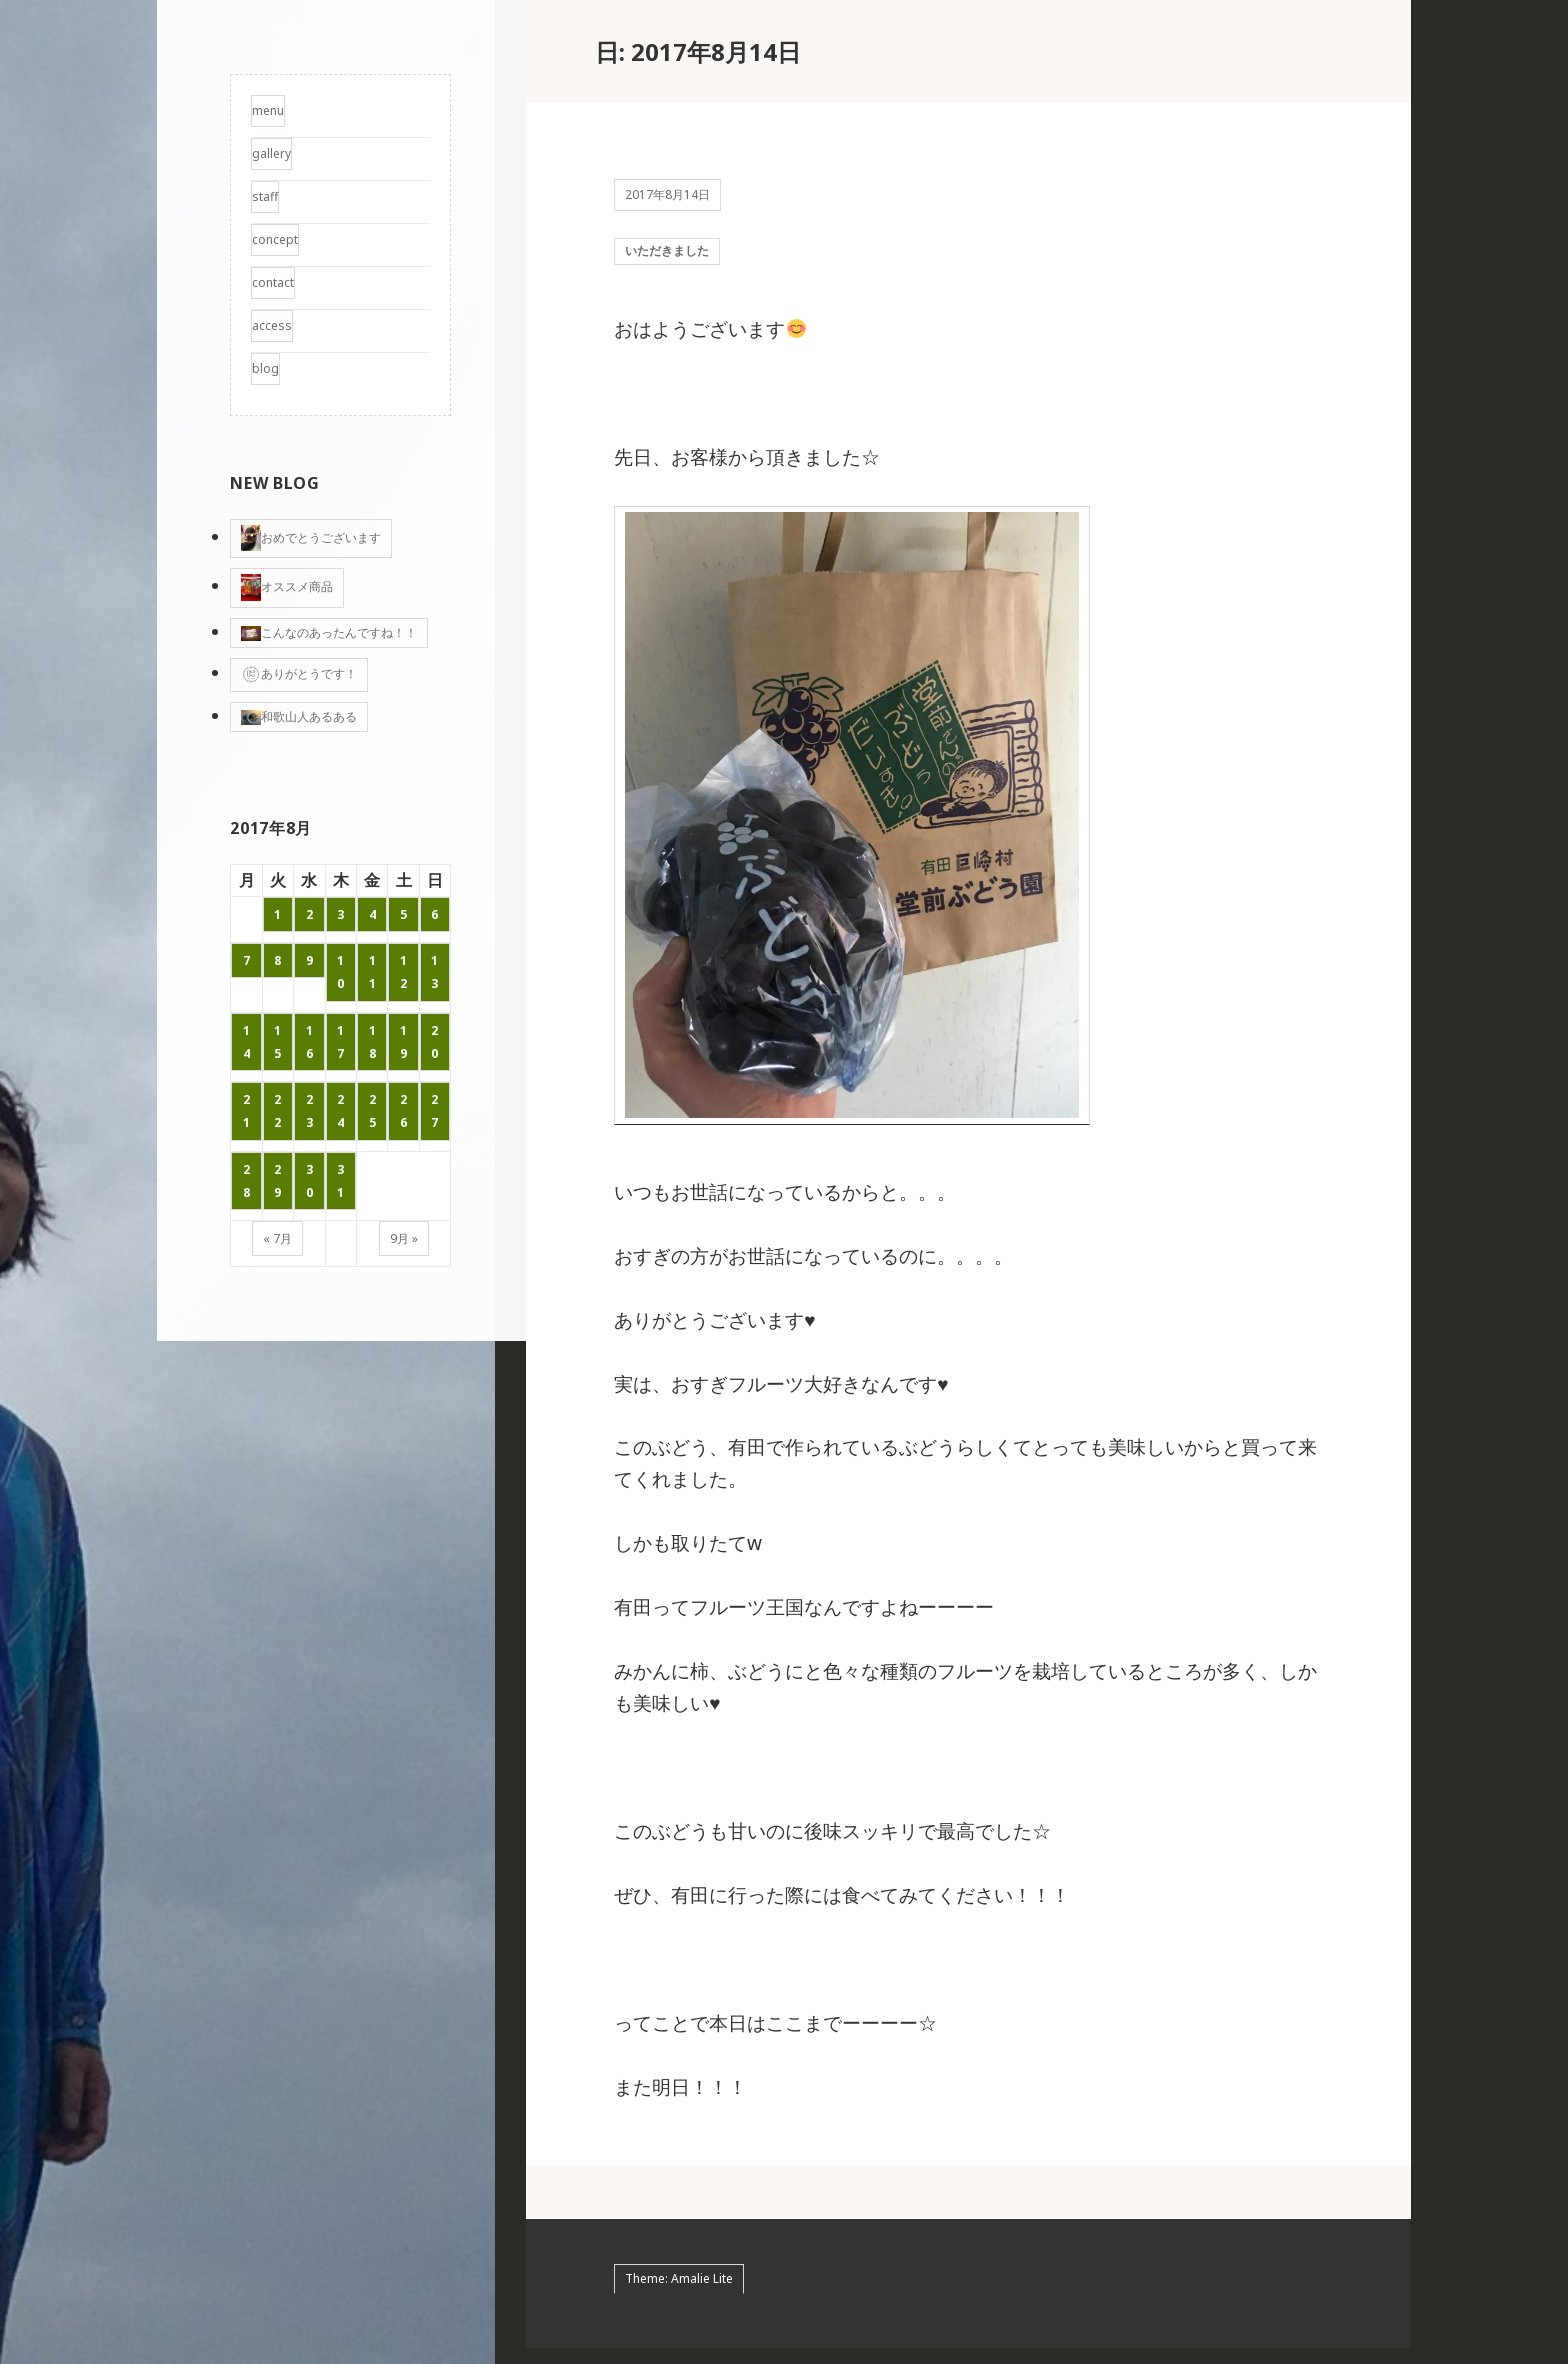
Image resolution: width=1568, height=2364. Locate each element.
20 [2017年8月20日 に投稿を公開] (434, 1042)
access (272, 325)
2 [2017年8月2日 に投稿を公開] (309, 914)
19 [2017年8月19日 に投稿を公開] (403, 1042)
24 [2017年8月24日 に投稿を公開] (340, 1111)
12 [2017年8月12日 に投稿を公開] (403, 972)
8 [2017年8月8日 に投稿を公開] (277, 960)
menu (268, 110)
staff (265, 196)
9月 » (404, 1238)
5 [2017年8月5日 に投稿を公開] (403, 914)
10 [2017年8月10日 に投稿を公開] (340, 972)
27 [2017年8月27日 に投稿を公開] (434, 1111)
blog (265, 368)
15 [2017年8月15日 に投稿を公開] (277, 1042)
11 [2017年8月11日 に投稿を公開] (372, 972)
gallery (271, 153)
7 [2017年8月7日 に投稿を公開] (246, 960)
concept (275, 239)
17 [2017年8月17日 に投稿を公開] (340, 1042)
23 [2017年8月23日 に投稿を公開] (309, 1111)
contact (273, 282)
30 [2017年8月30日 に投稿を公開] (309, 1181)
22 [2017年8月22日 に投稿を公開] (277, 1111)
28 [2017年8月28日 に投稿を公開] (246, 1181)
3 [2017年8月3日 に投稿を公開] (340, 914)
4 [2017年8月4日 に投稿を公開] (372, 914)
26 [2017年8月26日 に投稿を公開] (403, 1111)
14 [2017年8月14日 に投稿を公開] (246, 1042)
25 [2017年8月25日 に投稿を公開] (372, 1111)
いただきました (667, 258)
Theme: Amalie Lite (679, 2294)
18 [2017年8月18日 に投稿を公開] (372, 1042)
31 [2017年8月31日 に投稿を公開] (340, 1181)
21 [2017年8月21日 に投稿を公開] (246, 1111)
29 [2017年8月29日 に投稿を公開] (277, 1181)
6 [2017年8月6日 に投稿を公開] (434, 914)
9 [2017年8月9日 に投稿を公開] (309, 960)
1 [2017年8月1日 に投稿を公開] (277, 914)
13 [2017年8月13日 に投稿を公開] (434, 972)
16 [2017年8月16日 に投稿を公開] (309, 1042)
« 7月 (277, 1238)
